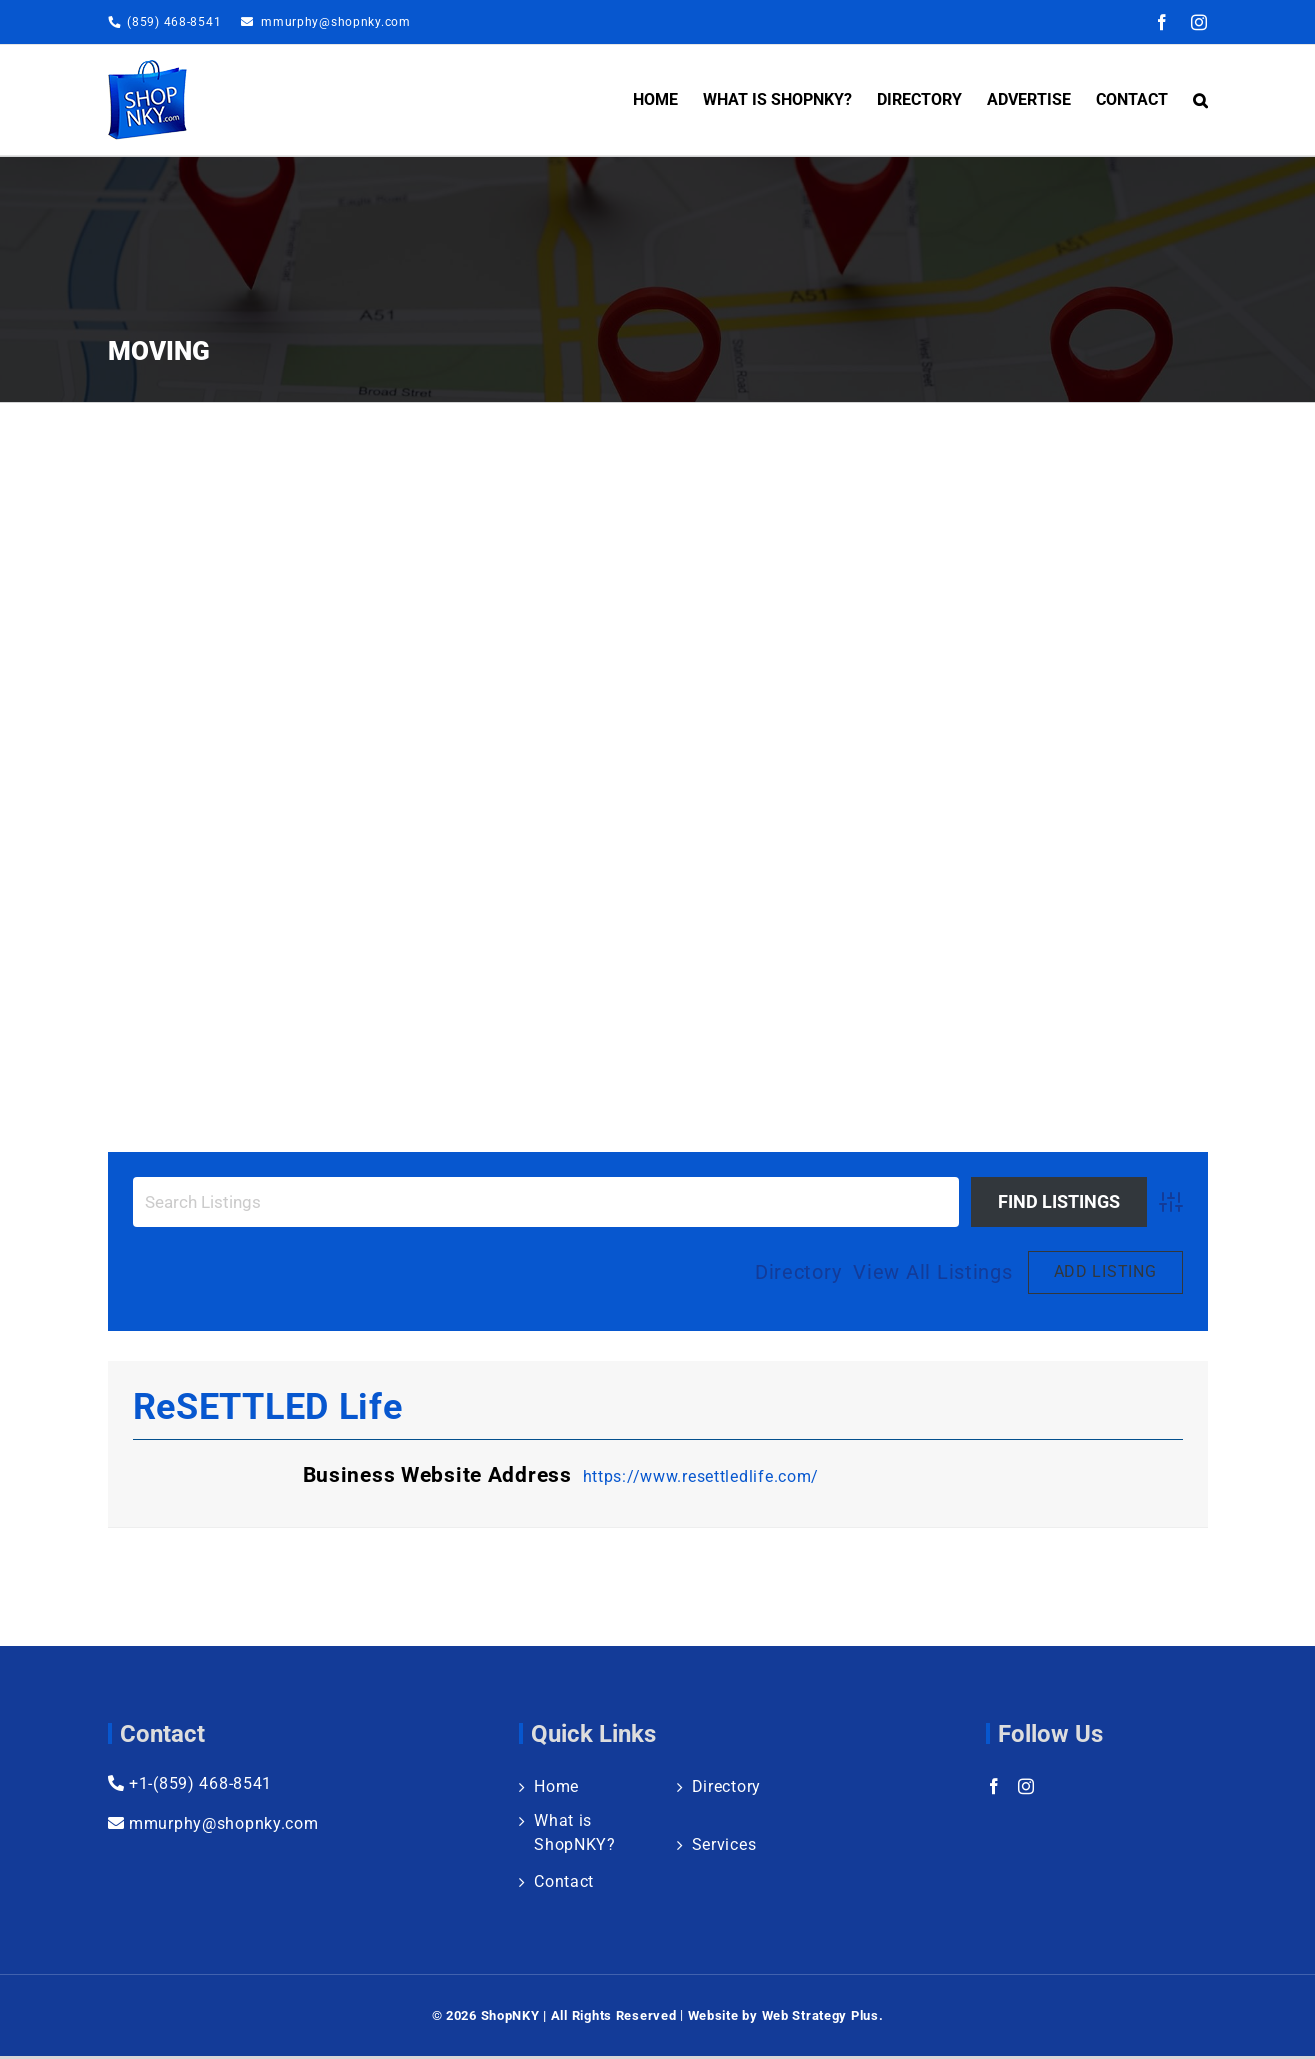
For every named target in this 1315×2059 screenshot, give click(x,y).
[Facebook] (994, 1786)
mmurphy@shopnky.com (336, 22)
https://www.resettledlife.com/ (701, 1476)
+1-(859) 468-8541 (190, 1783)
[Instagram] (1026, 1786)
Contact (564, 1881)
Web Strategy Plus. (823, 2015)
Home (556, 1786)
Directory (798, 1272)
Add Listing (1105, 1271)
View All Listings (932, 1272)
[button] (1200, 100)
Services (724, 1844)
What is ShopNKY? (575, 1832)
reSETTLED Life (268, 1407)
